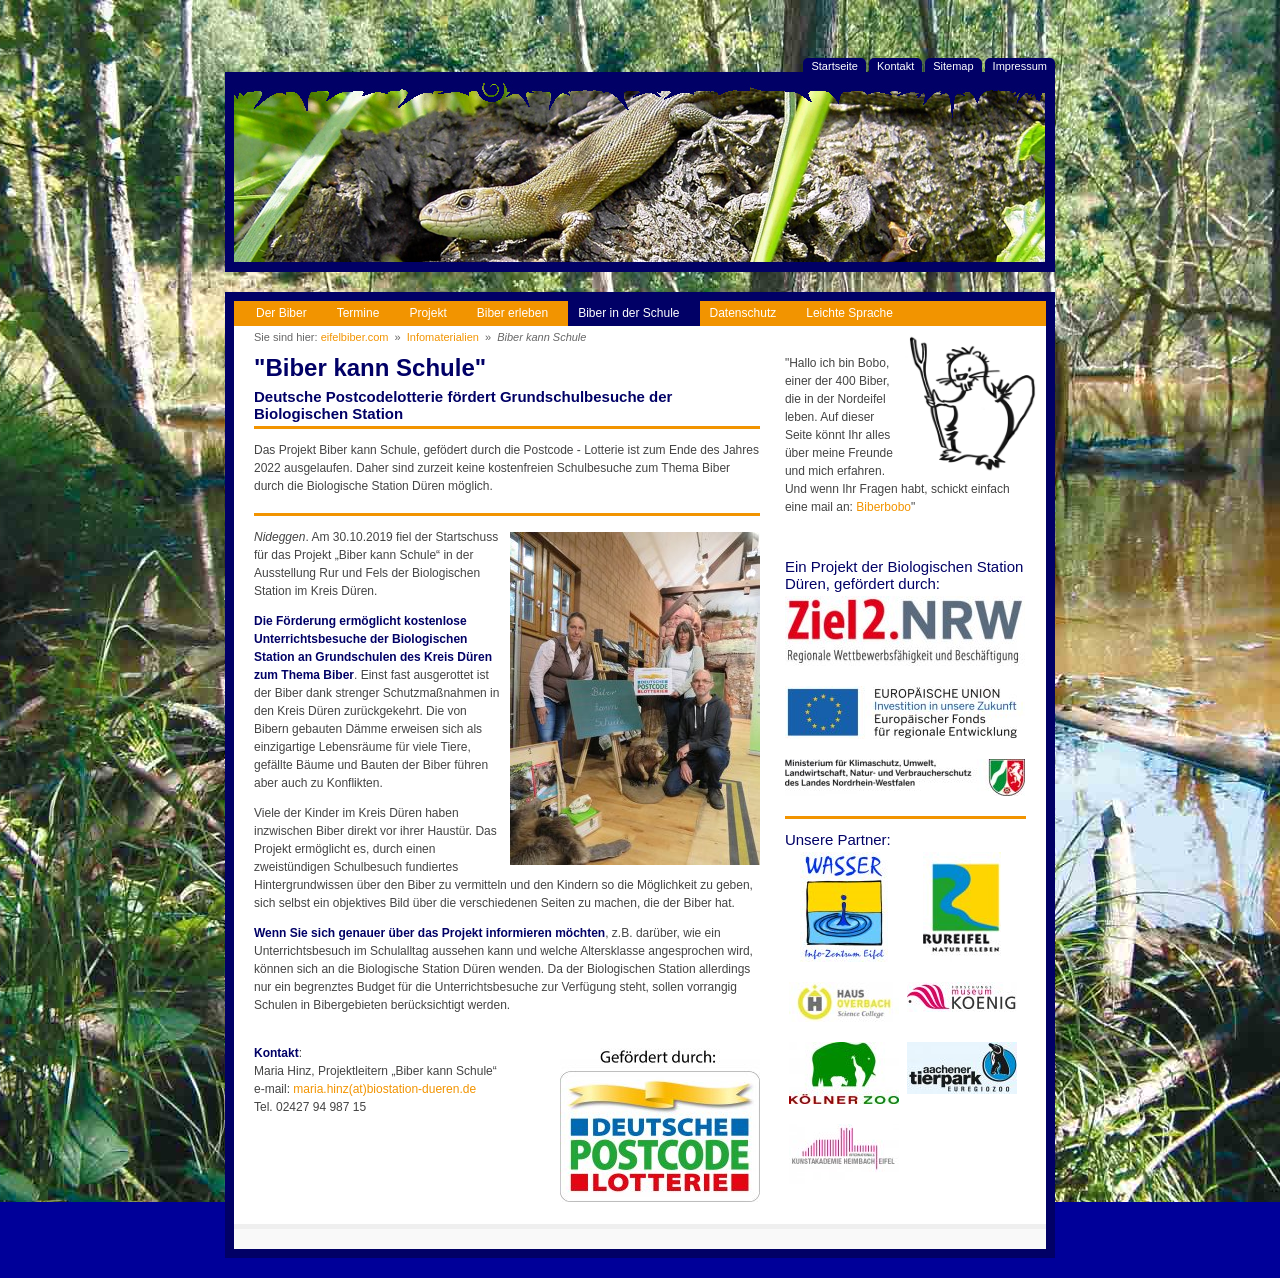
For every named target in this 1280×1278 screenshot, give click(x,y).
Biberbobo (883, 507)
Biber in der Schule (623, 310)
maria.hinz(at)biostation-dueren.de (384, 1089)
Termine (353, 310)
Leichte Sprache (844, 310)
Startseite (834, 66)
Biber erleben (507, 310)
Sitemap (953, 66)
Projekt (422, 310)
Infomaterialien (443, 337)
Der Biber (276, 310)
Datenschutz (738, 310)
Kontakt (895, 66)
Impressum (1020, 66)
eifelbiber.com (355, 337)
